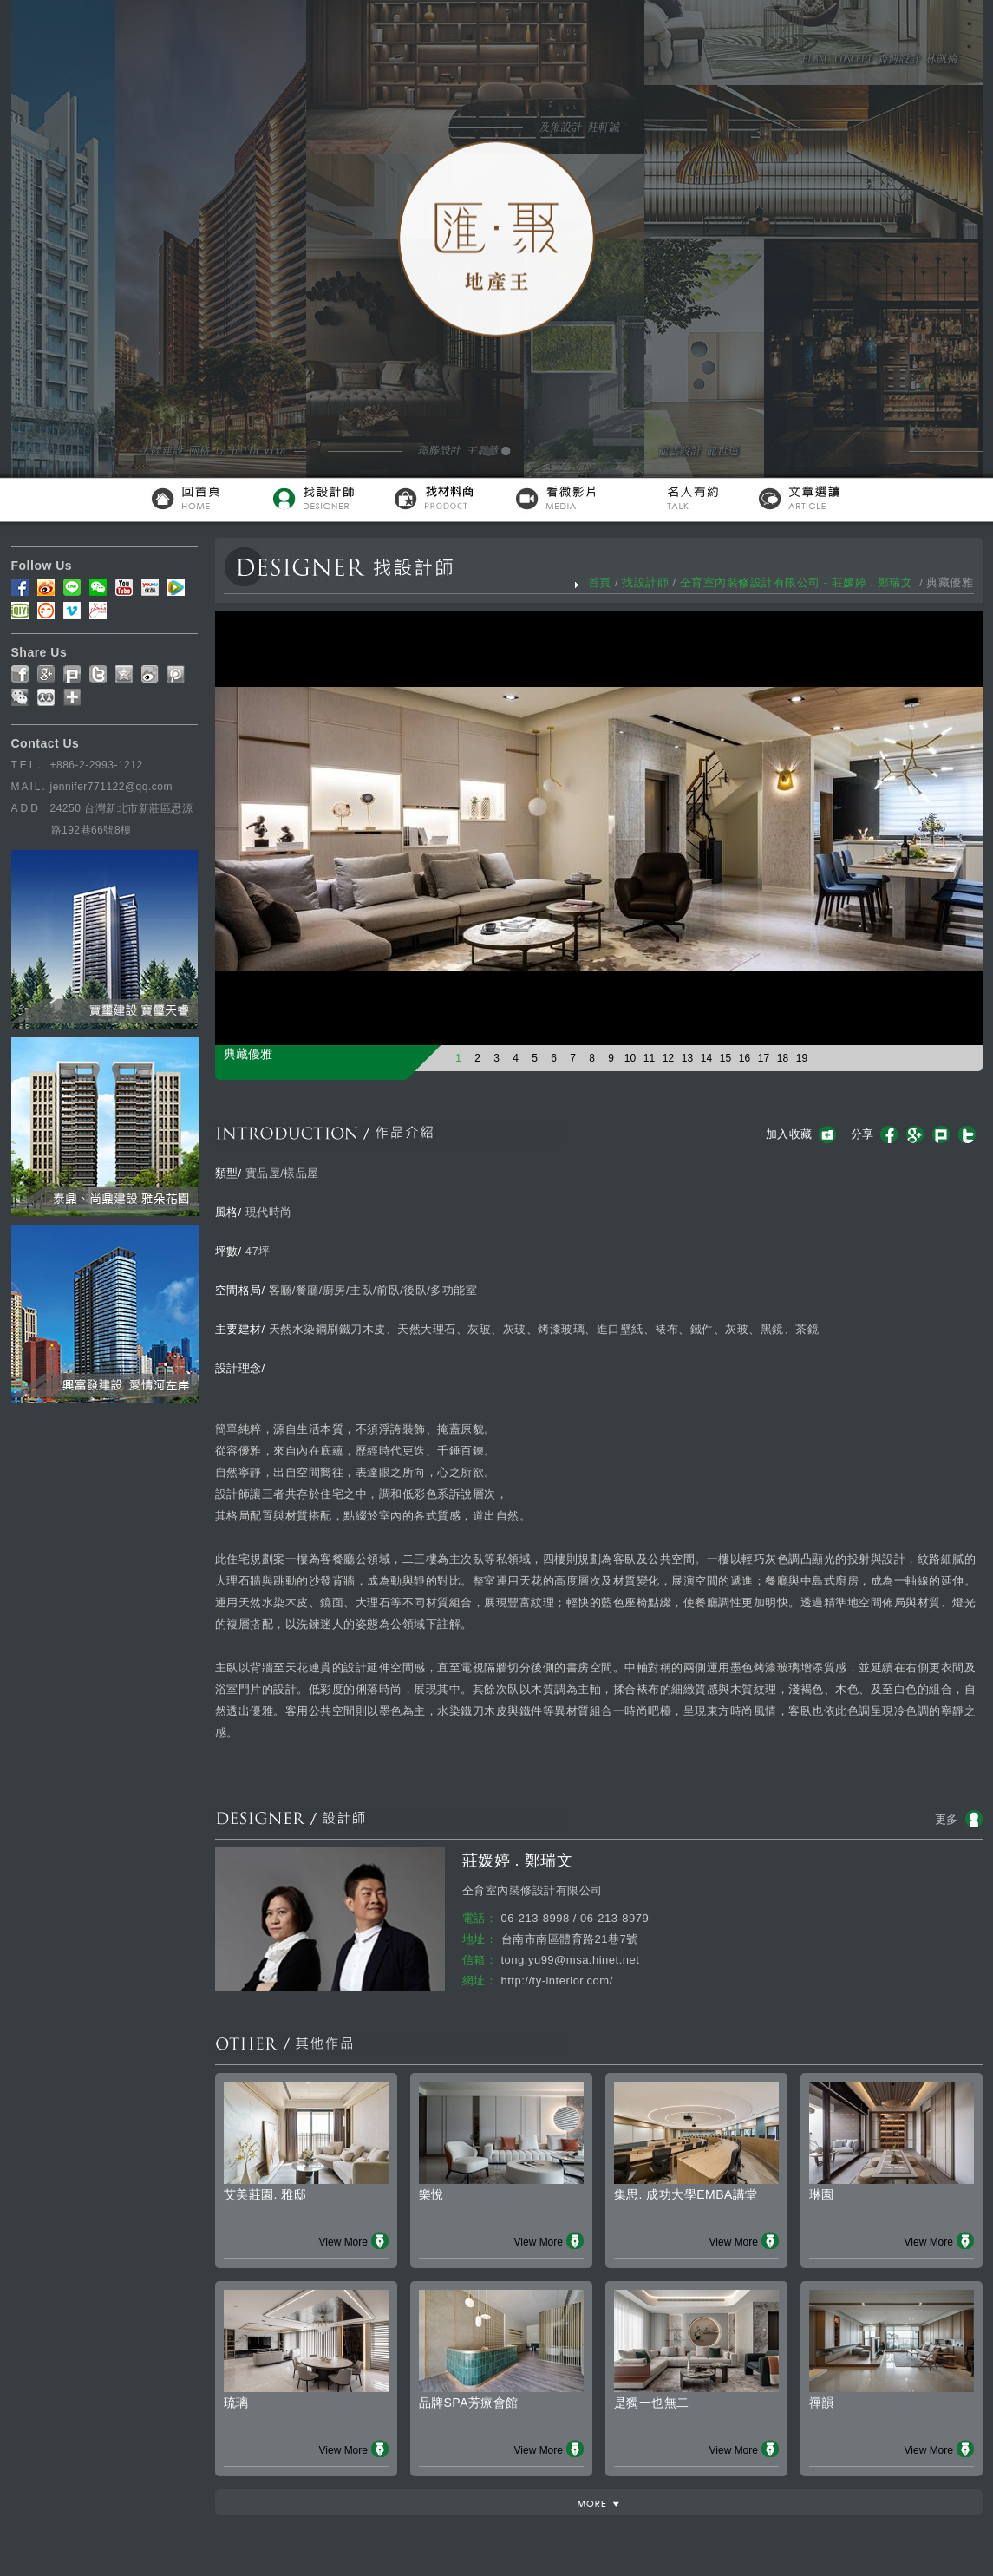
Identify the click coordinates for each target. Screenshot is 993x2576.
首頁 (599, 582)
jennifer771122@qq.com (111, 787)
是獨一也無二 (651, 2402)
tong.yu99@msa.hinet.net (570, 1959)
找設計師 (645, 582)
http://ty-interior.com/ (557, 1980)
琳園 (821, 2194)
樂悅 (431, 2194)
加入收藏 (789, 1134)
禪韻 (821, 2402)
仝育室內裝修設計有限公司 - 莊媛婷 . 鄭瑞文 (798, 582)
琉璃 (236, 2402)
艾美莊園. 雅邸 (265, 2194)
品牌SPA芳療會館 (469, 2402)
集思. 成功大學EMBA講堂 (686, 2194)
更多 (946, 1819)
